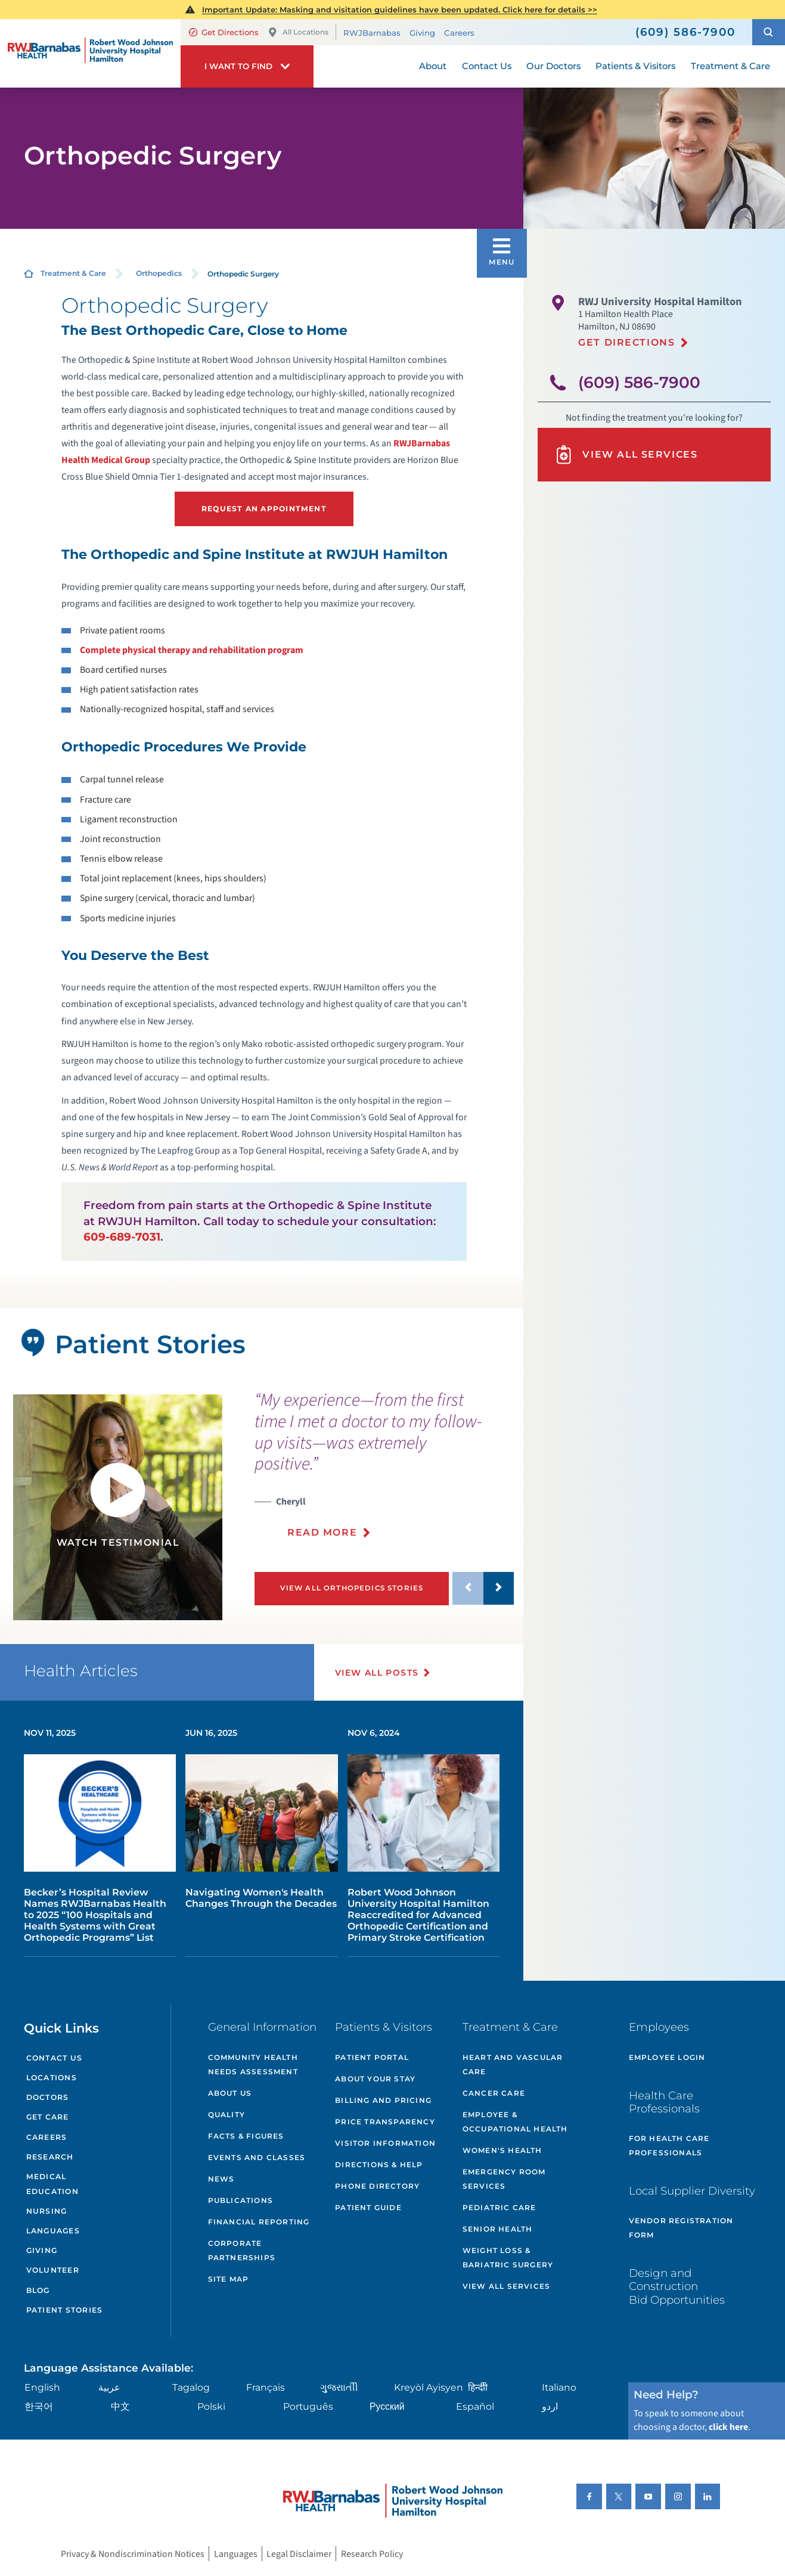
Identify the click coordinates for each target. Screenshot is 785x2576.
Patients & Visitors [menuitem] (635, 66)
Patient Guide (368, 2207)
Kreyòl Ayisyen (428, 2387)
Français (265, 2387)
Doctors (47, 2097)
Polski (211, 2406)
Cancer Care (494, 2093)
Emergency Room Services (504, 2178)
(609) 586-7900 (639, 382)
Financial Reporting (259, 2221)
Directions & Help (379, 2164)
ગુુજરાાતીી (339, 2387)
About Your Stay (375, 2078)
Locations (51, 2077)
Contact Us (54, 2057)
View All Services (625, 454)
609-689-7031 (121, 1237)
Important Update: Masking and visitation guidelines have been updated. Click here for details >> (399, 9)
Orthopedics (159, 273)
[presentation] (384, 1471)
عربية (109, 2387)
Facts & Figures (246, 2135)
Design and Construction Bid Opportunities (677, 2286)
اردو (550, 2406)
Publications (240, 2200)
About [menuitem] (432, 66)
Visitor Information (385, 2143)
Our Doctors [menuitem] (553, 66)
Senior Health (498, 2228)
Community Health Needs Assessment (253, 2064)
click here (728, 2427)
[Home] (90, 53)
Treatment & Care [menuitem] (730, 66)
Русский (387, 2406)
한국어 (38, 2406)
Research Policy (372, 2553)
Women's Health (502, 2150)
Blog (38, 2290)
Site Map (228, 2278)
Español (475, 2406)
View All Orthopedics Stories (352, 1588)
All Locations (298, 32)
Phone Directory (377, 2186)
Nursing (46, 2211)
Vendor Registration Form (681, 2227)
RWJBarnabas (372, 32)
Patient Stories (64, 2309)
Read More (322, 1532)
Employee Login (667, 2057)
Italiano (559, 2387)
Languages (53, 2230)
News (221, 2178)
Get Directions (224, 32)
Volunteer (52, 2270)
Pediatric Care (499, 2207)
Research (50, 2156)
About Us (230, 2093)
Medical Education (52, 2184)
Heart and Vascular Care (513, 2064)
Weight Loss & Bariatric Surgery (508, 2257)
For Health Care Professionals (669, 2145)
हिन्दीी (478, 2387)
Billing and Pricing (383, 2100)
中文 (120, 2406)
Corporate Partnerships (241, 2250)
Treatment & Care (73, 273)
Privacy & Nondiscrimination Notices (132, 2553)
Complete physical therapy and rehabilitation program (191, 650)
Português (308, 2406)
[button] (768, 32)
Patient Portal (372, 2057)
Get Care (47, 2116)
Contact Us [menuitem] (486, 66)
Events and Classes (257, 2157)
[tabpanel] (117, 1507)
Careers (459, 32)
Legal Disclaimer (298, 2553)
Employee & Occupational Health (515, 2121)
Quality (226, 2114)
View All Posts (377, 1672)
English (42, 2387)
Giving (422, 32)
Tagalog (191, 2387)
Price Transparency (385, 2121)
